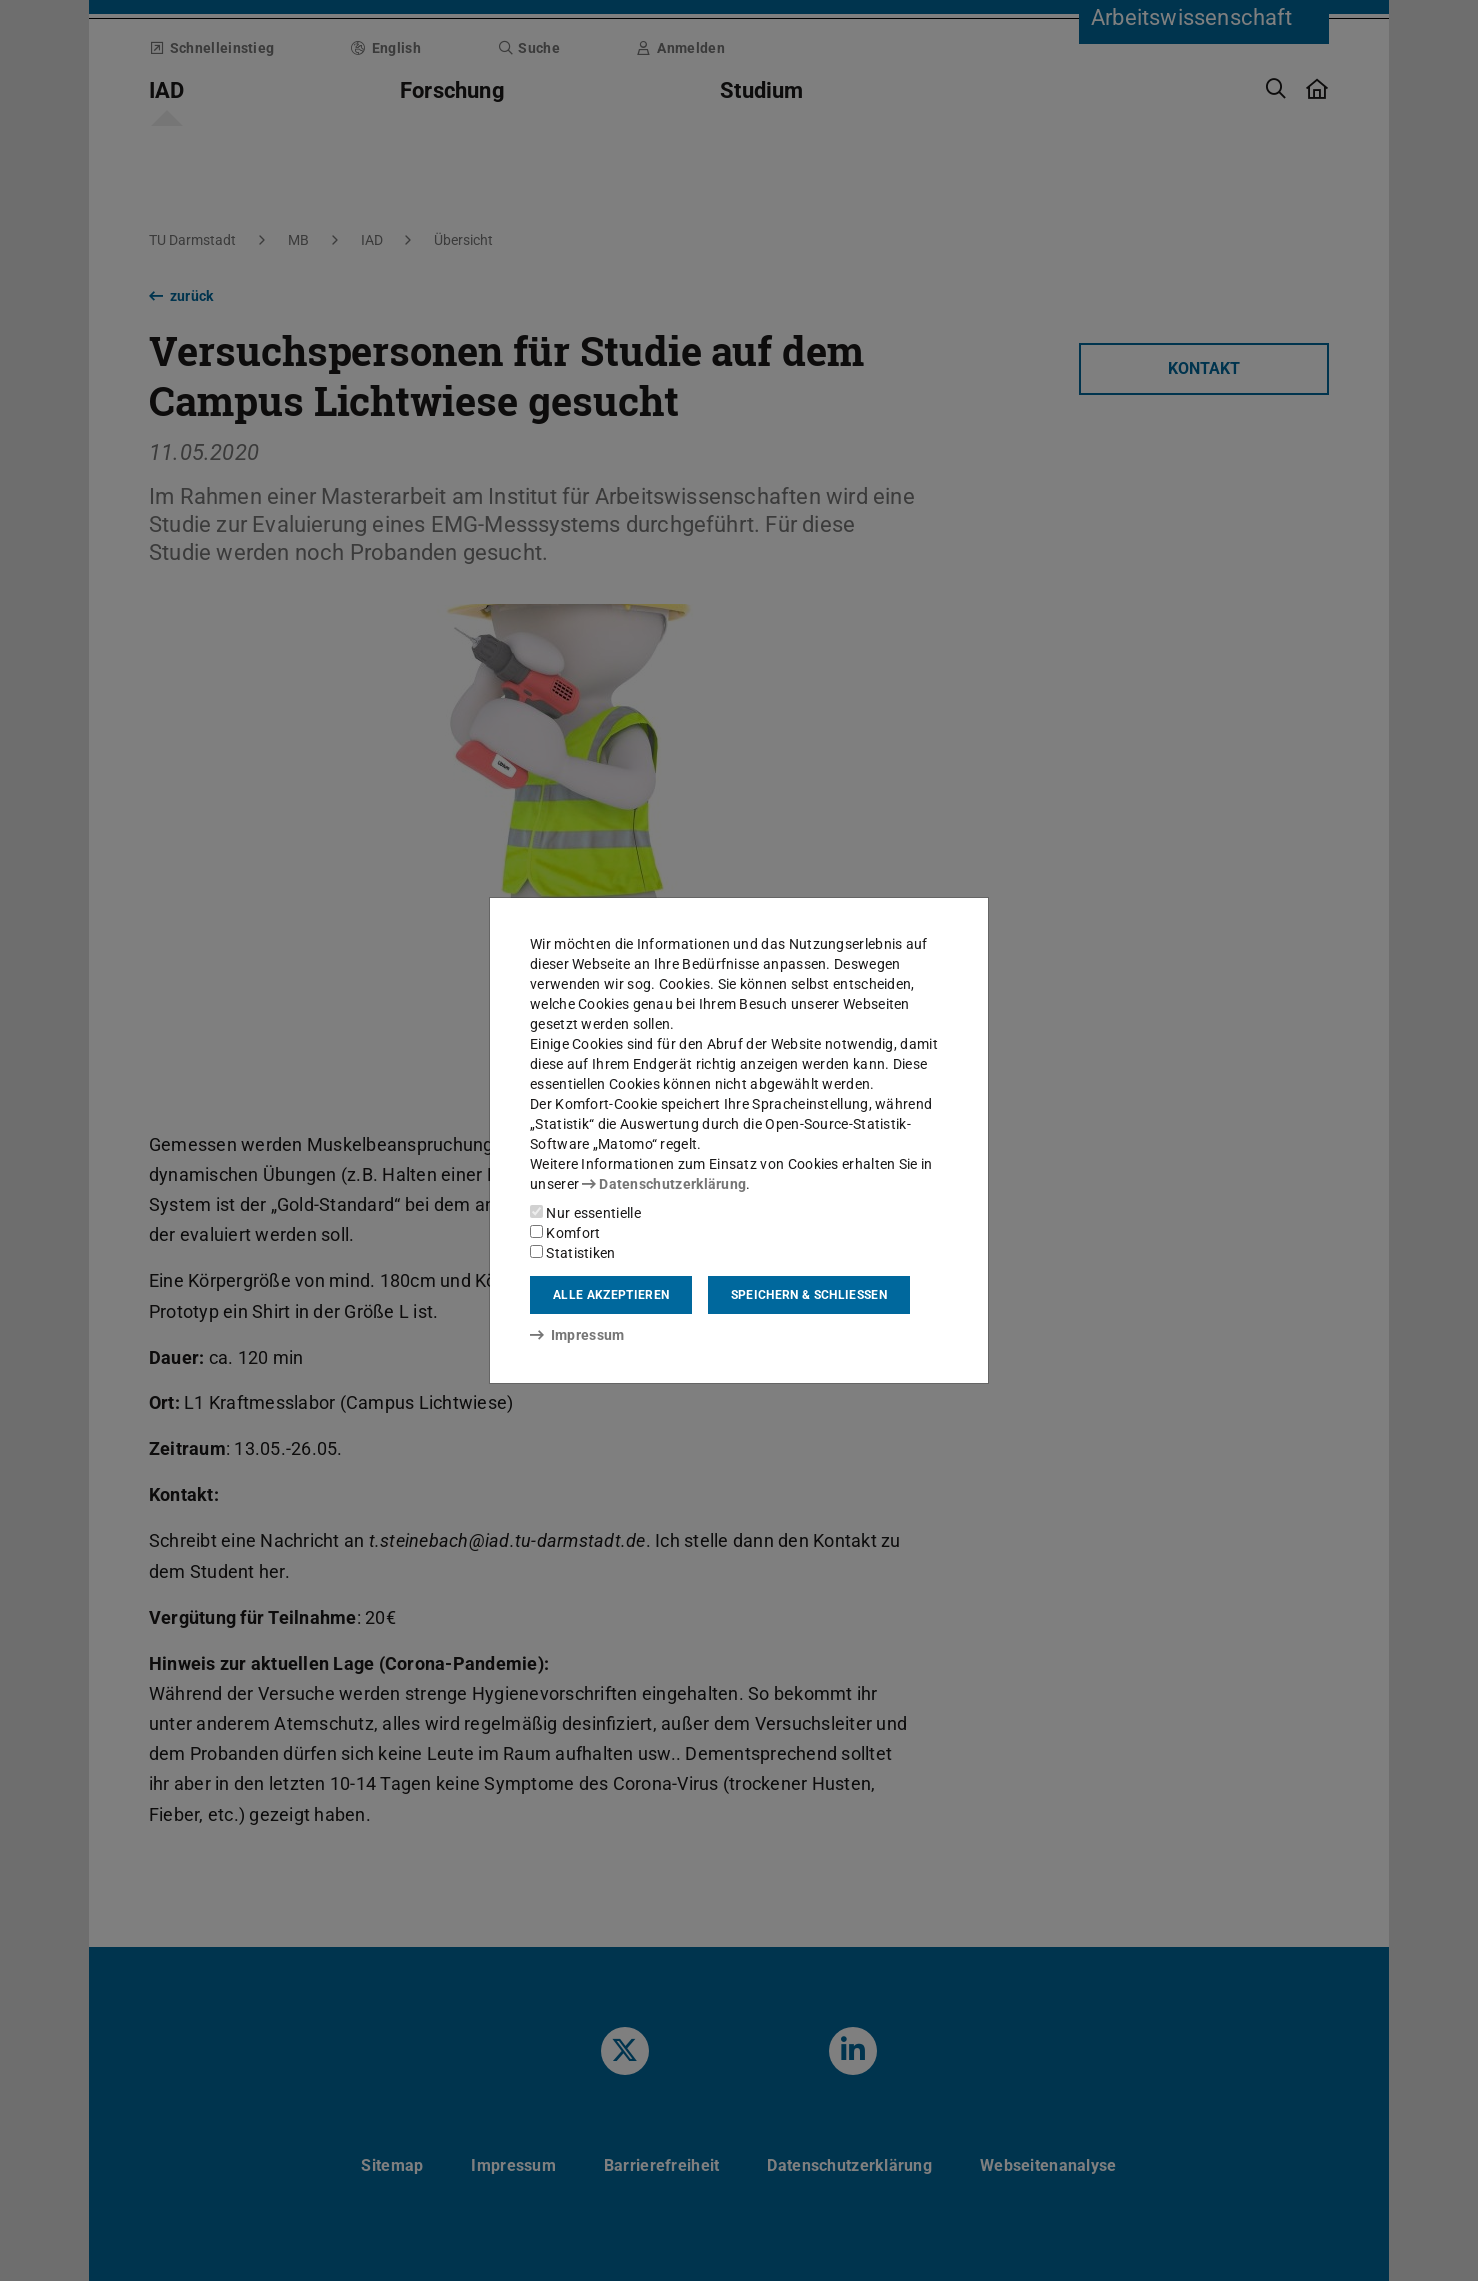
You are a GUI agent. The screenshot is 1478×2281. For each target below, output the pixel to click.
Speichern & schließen (809, 1295)
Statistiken (573, 1253)
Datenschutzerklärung (664, 1184)
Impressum (577, 1335)
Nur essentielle (585, 1213)
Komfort (565, 1233)
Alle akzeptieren (611, 1295)
